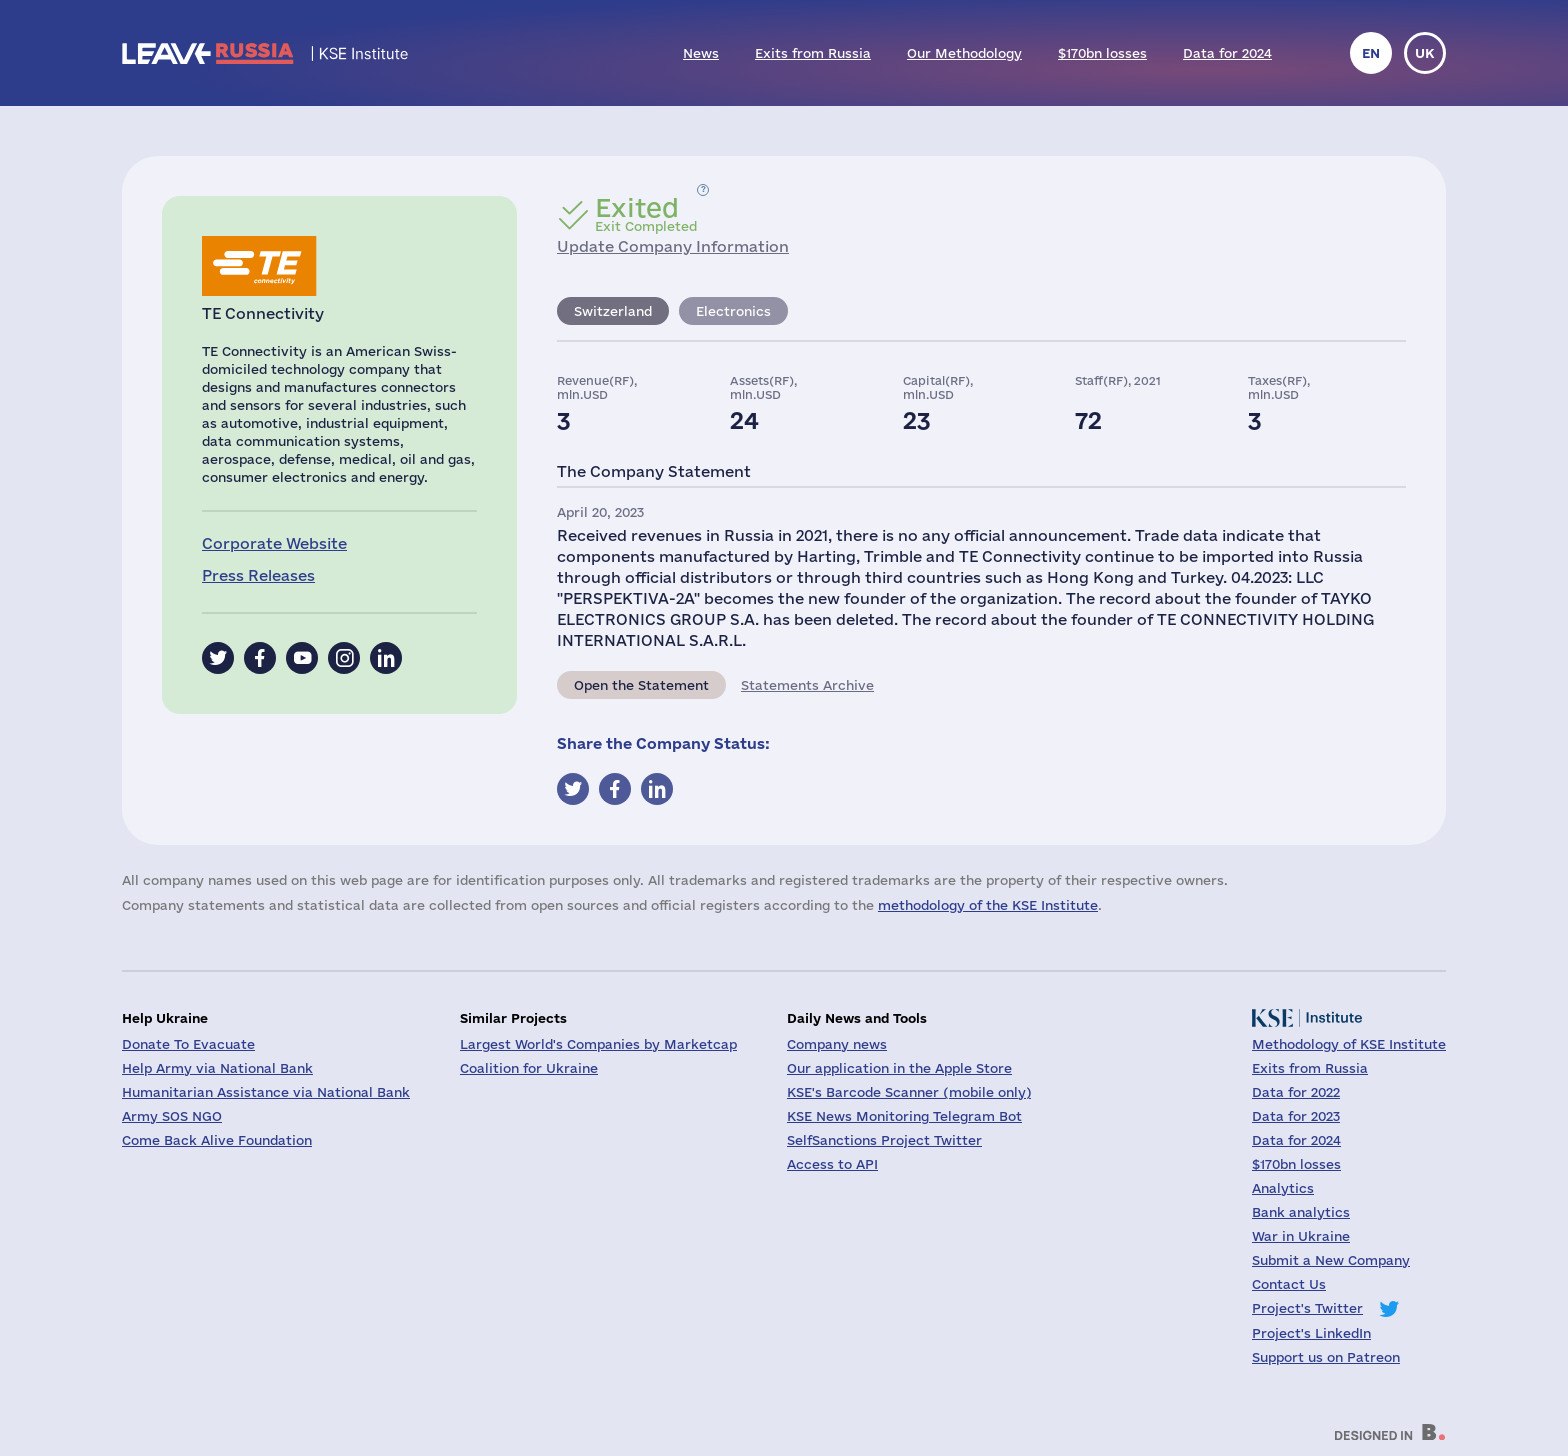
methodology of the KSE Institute (988, 905)
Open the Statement (641, 685)
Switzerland (613, 311)
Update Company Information (673, 246)
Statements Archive (807, 685)
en (1371, 53)
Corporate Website (274, 543)
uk (1425, 53)
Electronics (733, 311)
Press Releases (258, 575)
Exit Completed (646, 214)
